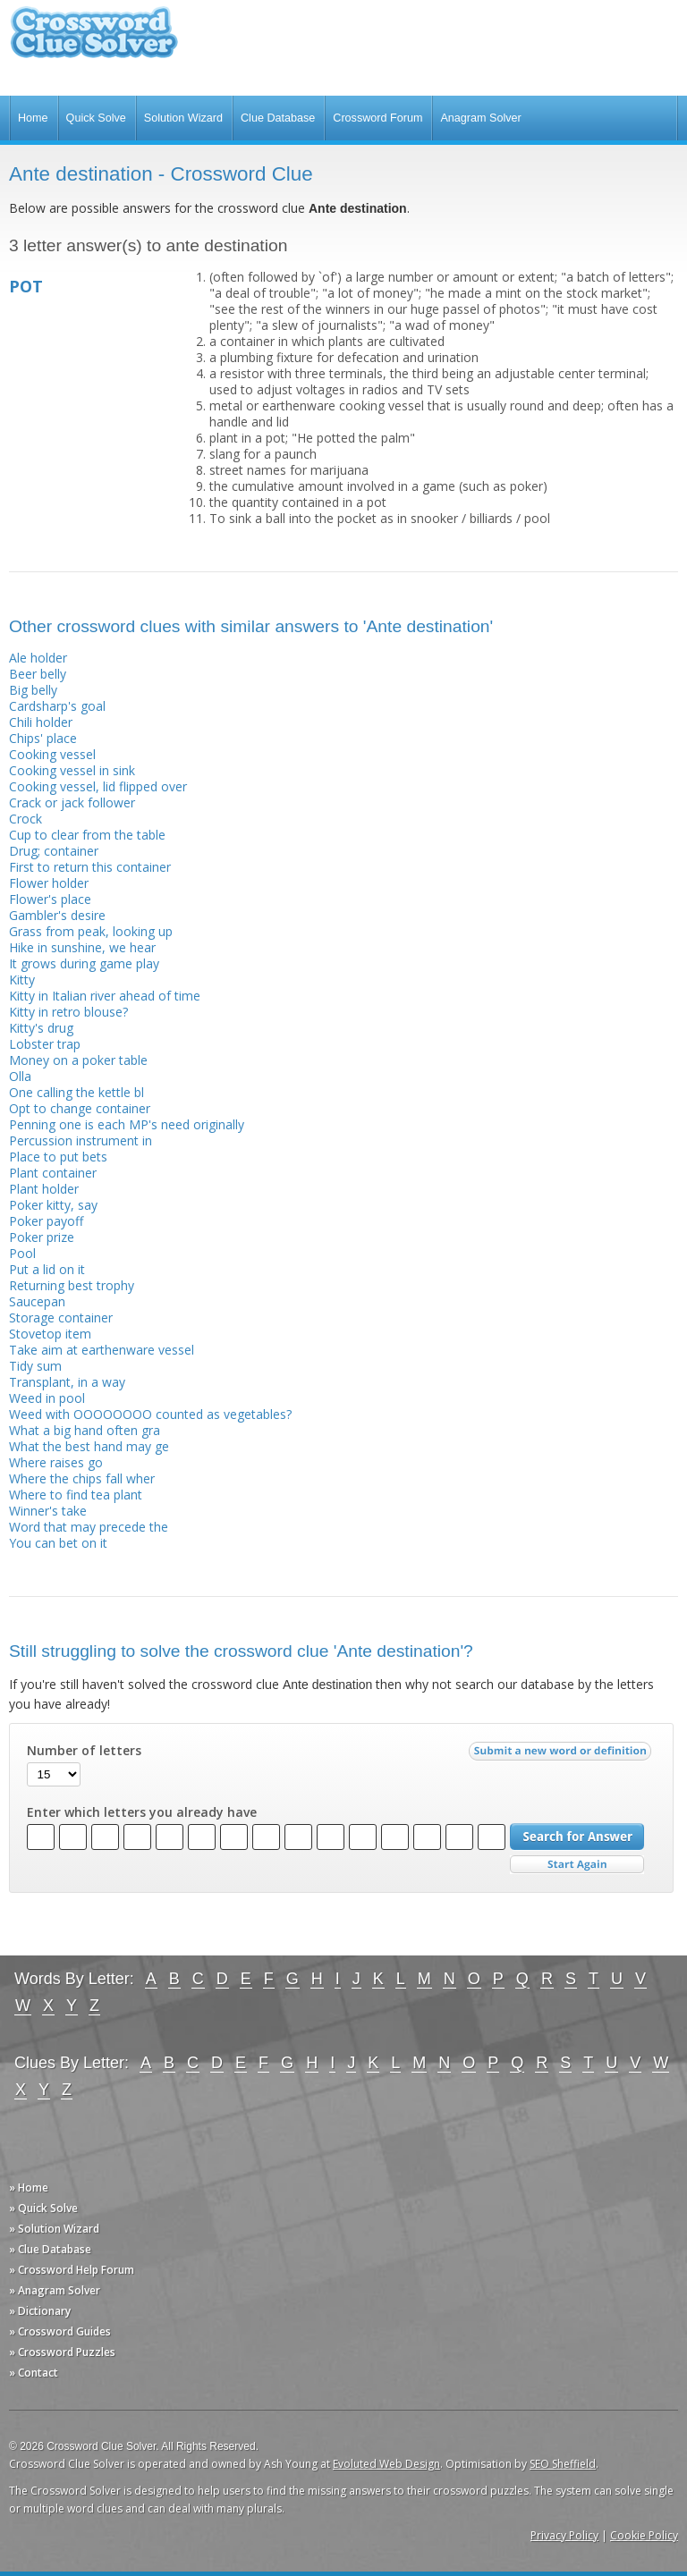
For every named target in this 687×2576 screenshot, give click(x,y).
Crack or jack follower (72, 802)
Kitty (22, 979)
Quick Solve (96, 118)
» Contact (33, 2372)
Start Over (577, 1864)
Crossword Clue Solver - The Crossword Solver (94, 40)
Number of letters (84, 1751)
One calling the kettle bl (76, 1092)
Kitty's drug (41, 1027)
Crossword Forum (377, 118)
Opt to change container (79, 1108)
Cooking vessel (52, 754)
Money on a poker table (78, 1060)
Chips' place (43, 738)
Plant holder (44, 1188)
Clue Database (278, 118)
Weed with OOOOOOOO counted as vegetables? (150, 1414)
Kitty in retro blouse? (68, 1011)
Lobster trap (45, 1043)
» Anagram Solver (54, 2290)
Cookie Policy (644, 2535)
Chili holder (40, 722)
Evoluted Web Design (386, 2463)
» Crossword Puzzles (62, 2352)
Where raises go (56, 1462)
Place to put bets (58, 1156)
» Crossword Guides (60, 2331)
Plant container (53, 1172)
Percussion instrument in (80, 1140)
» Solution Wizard (54, 2228)
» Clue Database (50, 2249)
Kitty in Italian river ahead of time (104, 995)
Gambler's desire (57, 915)
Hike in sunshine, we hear (82, 947)
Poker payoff (46, 1220)
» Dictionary (40, 2310)
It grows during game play (84, 963)
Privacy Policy (564, 2535)
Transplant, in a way (67, 1381)
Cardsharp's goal (57, 705)
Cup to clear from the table (87, 834)
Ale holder (38, 657)
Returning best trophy (71, 1285)
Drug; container (53, 850)
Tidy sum (35, 1365)
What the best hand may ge (89, 1446)
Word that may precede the (88, 1526)
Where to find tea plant (75, 1494)
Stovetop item (50, 1333)
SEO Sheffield (563, 2463)
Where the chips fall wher (82, 1478)
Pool (22, 1253)
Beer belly (37, 673)
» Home (28, 2187)
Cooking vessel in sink (72, 770)
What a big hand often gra (84, 1430)
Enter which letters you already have (142, 1812)
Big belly (33, 689)
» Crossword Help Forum (71, 2269)
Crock (25, 818)
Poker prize (41, 1237)
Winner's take (48, 1510)
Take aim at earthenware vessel (101, 1349)
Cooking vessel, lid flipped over (98, 786)
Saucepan (37, 1301)
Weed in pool (47, 1397)
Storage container (61, 1317)
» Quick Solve (43, 2208)
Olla (20, 1076)
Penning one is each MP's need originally (126, 1124)
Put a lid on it (47, 1269)
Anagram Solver (480, 118)
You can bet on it (58, 1542)
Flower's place (50, 899)
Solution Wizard (183, 118)
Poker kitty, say (53, 1204)
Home (33, 118)
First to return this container (90, 866)
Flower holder (49, 882)
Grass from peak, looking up (91, 931)
